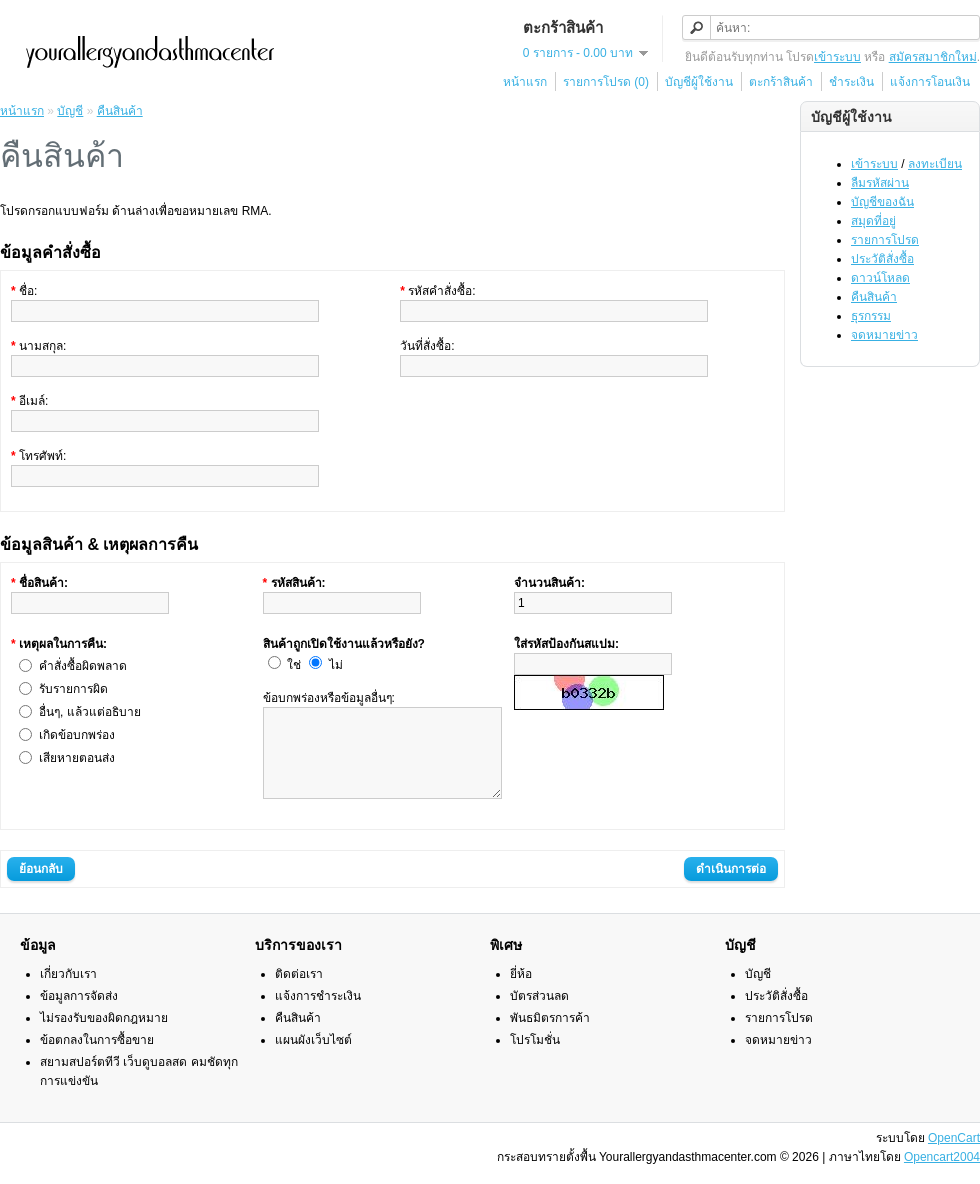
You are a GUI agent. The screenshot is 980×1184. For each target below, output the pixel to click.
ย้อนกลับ (41, 887)
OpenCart (954, 1156)
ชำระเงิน (851, 82)
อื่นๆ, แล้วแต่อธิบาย (90, 712)
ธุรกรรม (871, 316)
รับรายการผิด (73, 689)
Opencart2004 (942, 1175)
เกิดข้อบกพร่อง (77, 735)
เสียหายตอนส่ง (77, 758)
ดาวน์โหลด (880, 278)
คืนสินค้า (874, 297)
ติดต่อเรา (299, 992)
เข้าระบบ (837, 57)
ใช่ (294, 665)
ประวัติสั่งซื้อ (882, 259)
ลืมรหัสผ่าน (880, 183)
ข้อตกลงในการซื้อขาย (97, 1058)
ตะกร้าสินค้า (781, 82)
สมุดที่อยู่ (873, 221)
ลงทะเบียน (935, 164)
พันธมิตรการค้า (550, 1036)
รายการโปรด (885, 240)
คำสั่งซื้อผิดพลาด (83, 666)
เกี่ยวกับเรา (68, 992)
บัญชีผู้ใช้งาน (699, 82)
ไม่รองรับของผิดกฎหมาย (104, 1036)
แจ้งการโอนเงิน (930, 82)
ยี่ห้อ (521, 992)
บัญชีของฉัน (882, 202)
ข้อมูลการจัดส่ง (79, 1014)
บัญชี (70, 111)
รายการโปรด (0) (606, 82)
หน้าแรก (525, 82)
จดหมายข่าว (884, 335)
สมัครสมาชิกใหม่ (933, 57)
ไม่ (336, 665)
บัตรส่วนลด (539, 1014)
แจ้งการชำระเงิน (318, 1014)
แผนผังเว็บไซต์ (313, 1058)
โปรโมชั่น (535, 1058)
